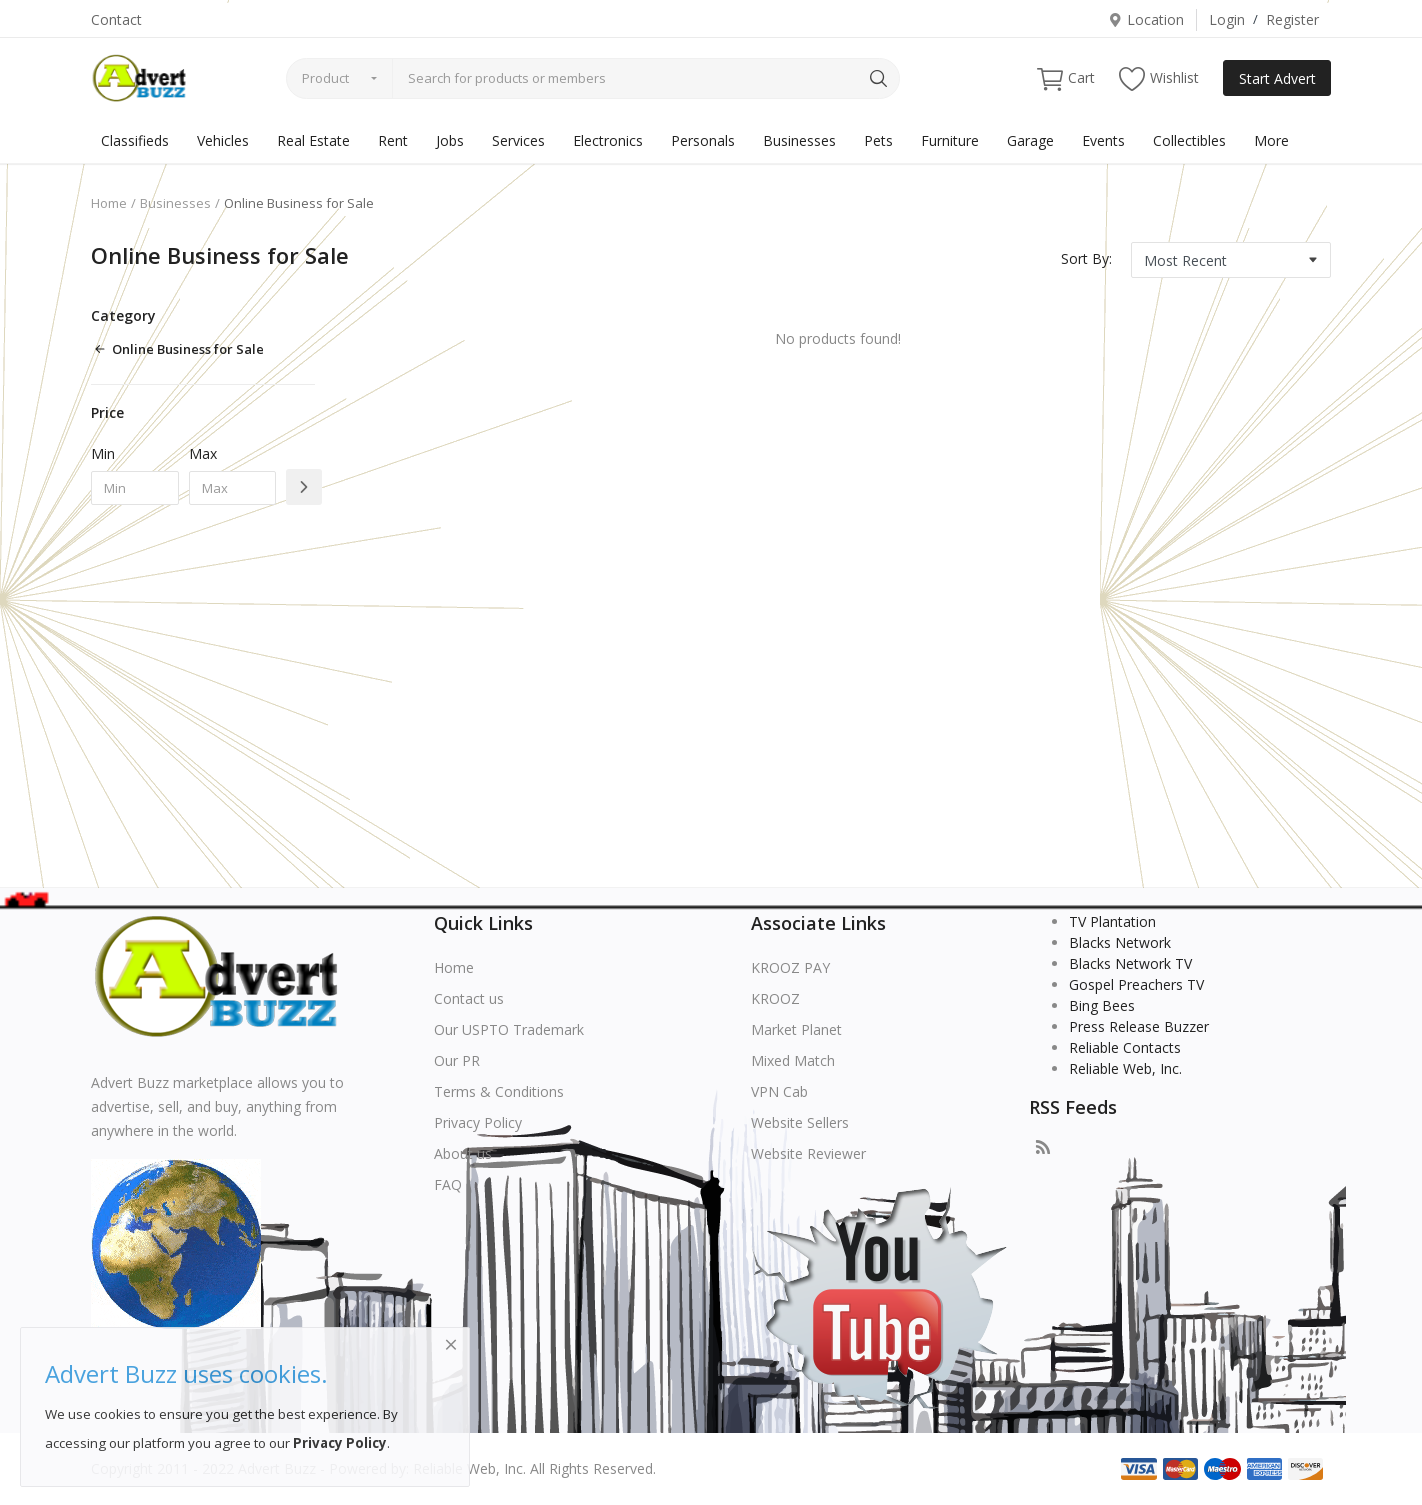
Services (518, 140)
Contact (116, 19)
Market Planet (796, 1029)
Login (1227, 19)
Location (1146, 19)
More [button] (1271, 140)
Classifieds (135, 140)
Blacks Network (1120, 942)
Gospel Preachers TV (1136, 984)
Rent (393, 140)
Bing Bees (1102, 1005)
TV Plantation (1112, 921)
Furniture (950, 140)
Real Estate (313, 140)
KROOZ (775, 998)
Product (325, 78)
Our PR (457, 1060)
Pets (878, 140)
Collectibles (1189, 140)
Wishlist (1159, 78)
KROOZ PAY (790, 967)
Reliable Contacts (1125, 1047)
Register (1292, 19)
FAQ (448, 1184)
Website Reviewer (808, 1153)
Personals (703, 140)
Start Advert (1277, 78)
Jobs (450, 140)
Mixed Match (793, 1060)
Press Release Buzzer (1139, 1026)
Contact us (469, 998)
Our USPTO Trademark (509, 1029)
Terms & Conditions (499, 1091)
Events (1103, 140)
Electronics (608, 140)
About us (463, 1153)
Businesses (799, 140)
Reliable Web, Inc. (1125, 1068)
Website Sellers (800, 1122)
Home (109, 203)
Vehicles (223, 140)
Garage (1030, 140)
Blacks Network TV (1130, 963)
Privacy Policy (478, 1122)
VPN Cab (779, 1091)
